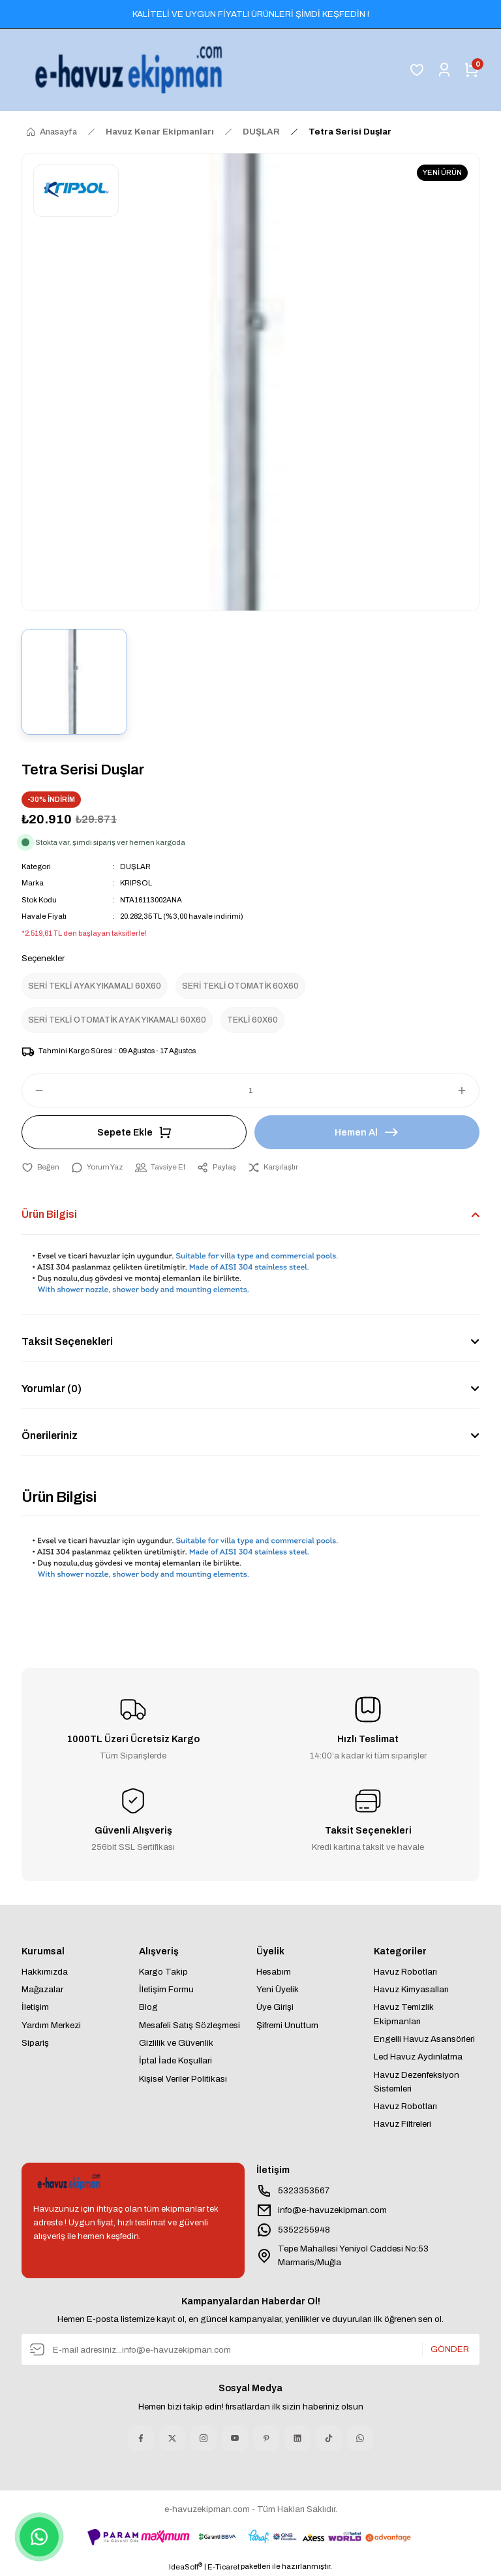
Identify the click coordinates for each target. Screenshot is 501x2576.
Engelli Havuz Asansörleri (424, 2039)
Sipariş (35, 2043)
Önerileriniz (50, 1435)
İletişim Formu (166, 1989)
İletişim (35, 2007)
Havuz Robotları (405, 1972)
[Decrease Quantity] (33, 1090)
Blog (148, 2007)
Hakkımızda (45, 1972)
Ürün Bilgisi (49, 1214)
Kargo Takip (163, 1972)
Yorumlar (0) (52, 1388)
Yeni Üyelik (277, 1989)
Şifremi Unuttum (287, 2025)
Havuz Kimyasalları (411, 1989)
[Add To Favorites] (40, 1167)
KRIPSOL (136, 883)
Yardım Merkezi (51, 2025)
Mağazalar (42, 1989)
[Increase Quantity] (467, 1090)
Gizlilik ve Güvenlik (176, 2043)
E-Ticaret (223, 2567)
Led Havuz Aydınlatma (418, 2056)
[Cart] (471, 70)
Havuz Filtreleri (402, 2124)
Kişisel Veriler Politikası (183, 2079)
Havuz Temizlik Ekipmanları (404, 2014)
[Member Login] (444, 70)
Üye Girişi (275, 2007)
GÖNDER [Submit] (450, 2350)
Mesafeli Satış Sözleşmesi (189, 2025)
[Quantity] (250, 1090)
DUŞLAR (135, 866)
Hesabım (273, 1972)
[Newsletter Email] (250, 2349)
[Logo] (131, 70)
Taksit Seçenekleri (67, 1341)
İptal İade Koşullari (175, 2060)
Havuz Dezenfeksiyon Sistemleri (416, 2081)
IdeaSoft (185, 2566)
